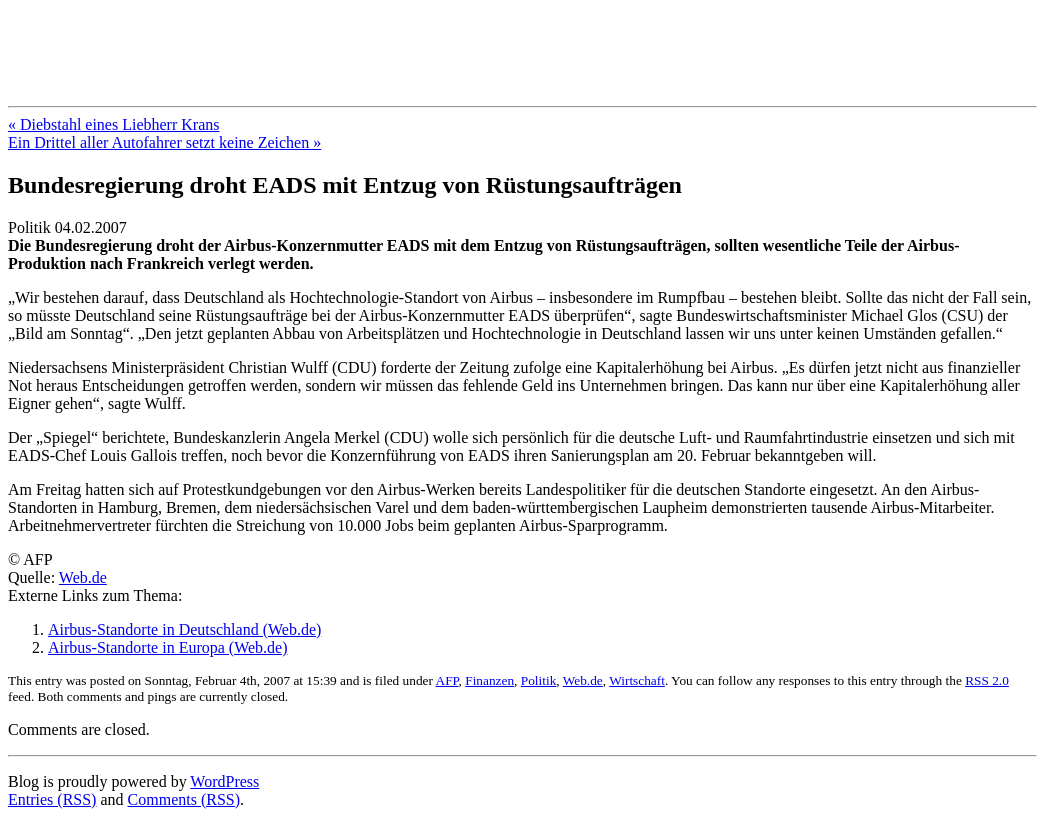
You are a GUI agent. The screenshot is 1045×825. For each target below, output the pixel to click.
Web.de (83, 577)
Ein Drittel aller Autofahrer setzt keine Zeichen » (164, 142)
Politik (539, 680)
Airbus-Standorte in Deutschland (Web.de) (184, 629)
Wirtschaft (637, 680)
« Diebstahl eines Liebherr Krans (113, 124)
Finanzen (489, 680)
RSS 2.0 (987, 680)
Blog (39, 39)
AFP (447, 680)
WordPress (224, 781)
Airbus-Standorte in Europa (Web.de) (168, 647)
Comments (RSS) (184, 799)
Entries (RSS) (52, 799)
